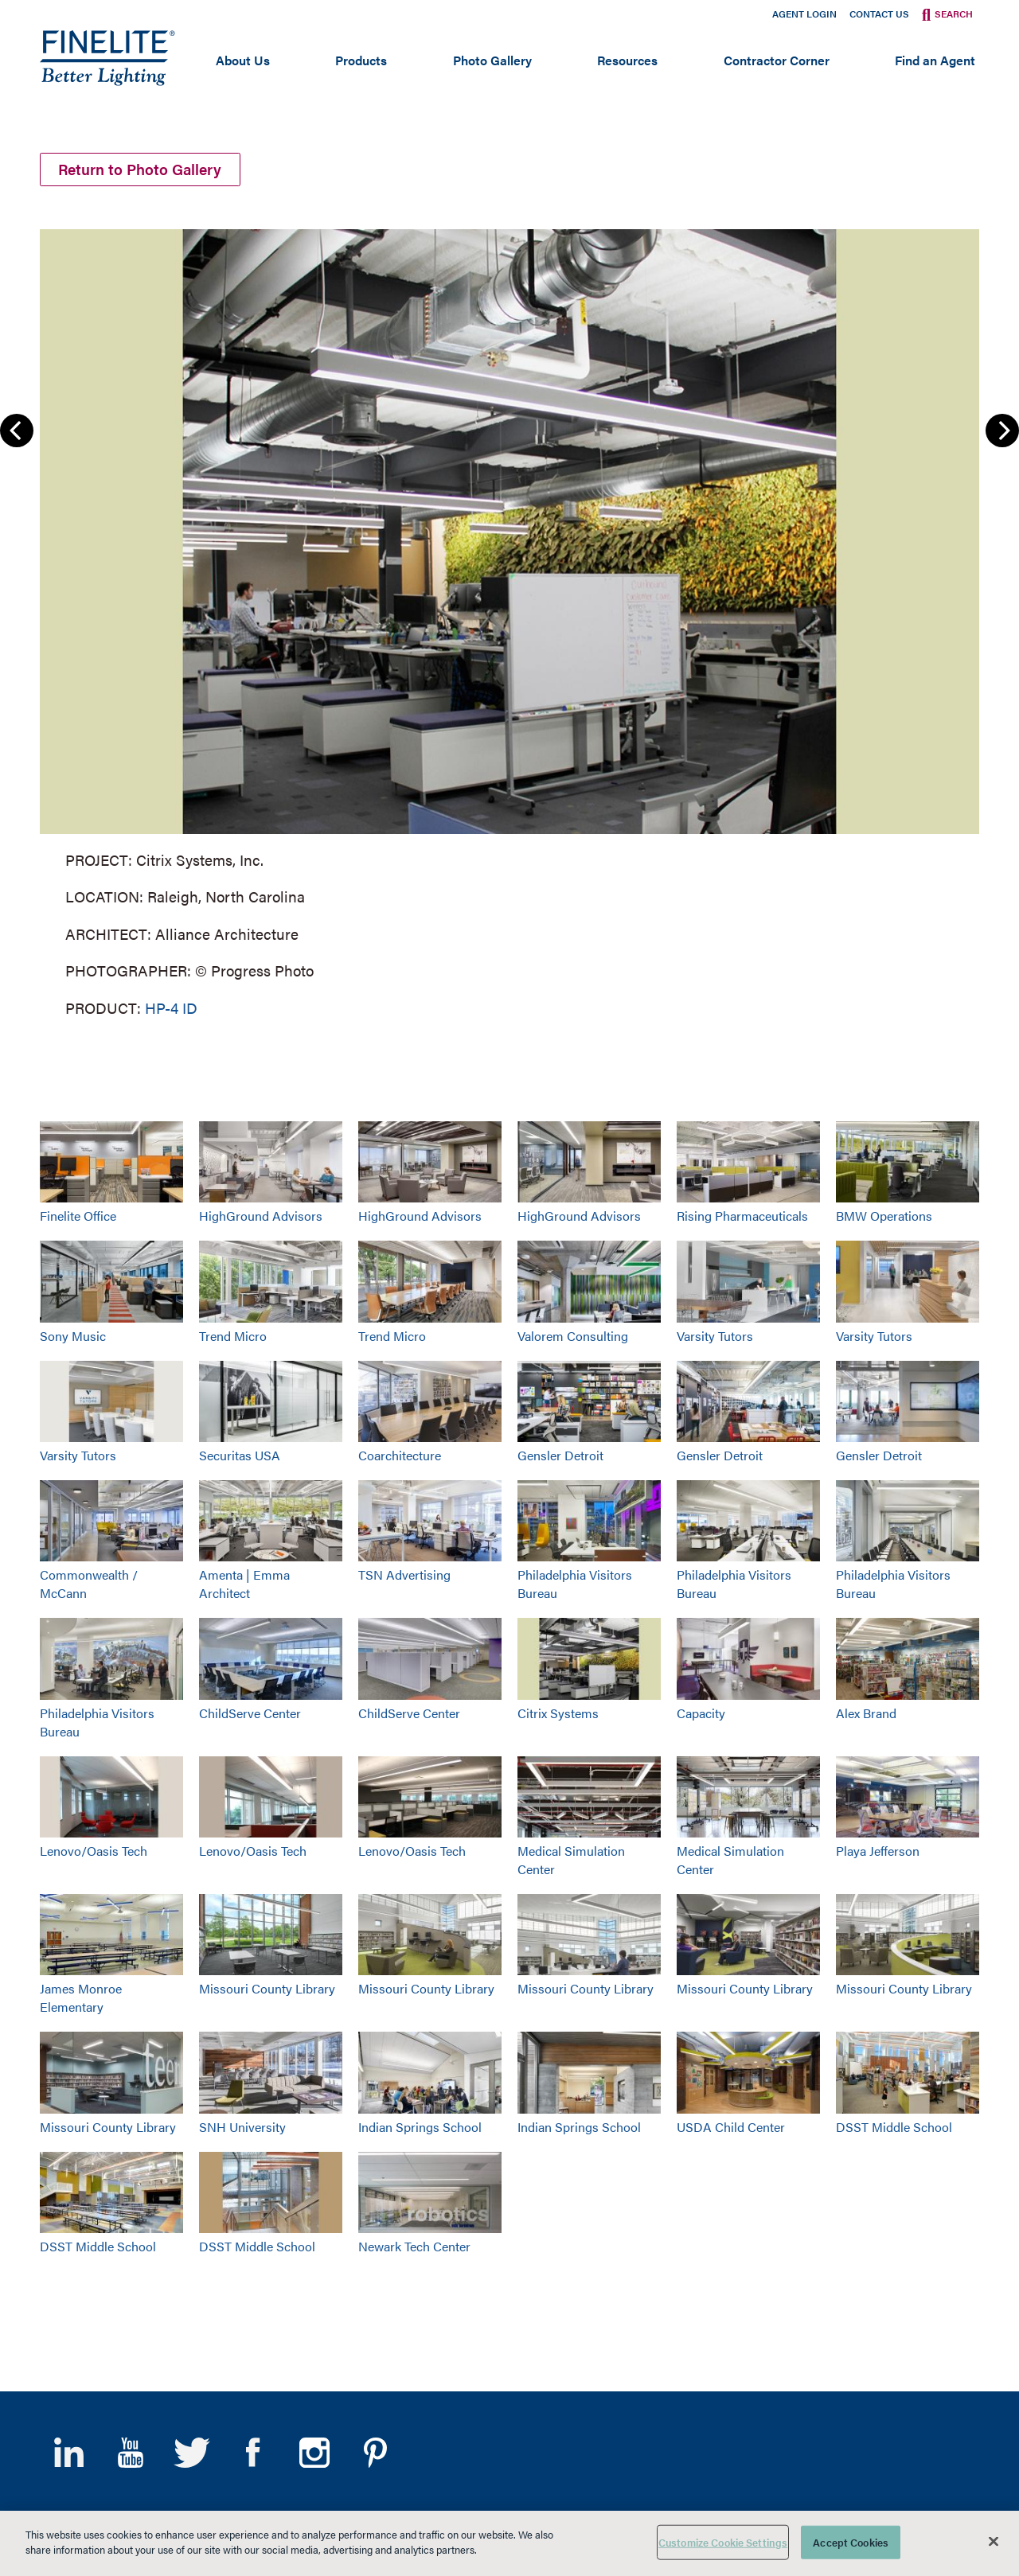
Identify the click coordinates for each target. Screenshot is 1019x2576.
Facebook (253, 2453)
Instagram (314, 2453)
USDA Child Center (731, 2127)
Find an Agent (935, 60)
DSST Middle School (894, 2127)
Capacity (701, 1713)
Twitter (191, 2453)
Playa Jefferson (877, 1850)
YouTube (130, 2453)
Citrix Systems (558, 1713)
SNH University (242, 2127)
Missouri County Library (267, 1988)
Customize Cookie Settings (722, 2542)
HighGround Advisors (260, 1215)
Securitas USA (239, 1455)
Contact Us (879, 13)
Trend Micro (233, 1336)
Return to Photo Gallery (140, 169)
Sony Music (73, 1336)
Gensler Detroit (560, 1455)
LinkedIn (69, 2453)
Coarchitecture (399, 1455)
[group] (509, 620)
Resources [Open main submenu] (627, 60)
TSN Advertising (404, 1574)
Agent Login (804, 13)
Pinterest (375, 2453)
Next (1002, 430)
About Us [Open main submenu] (243, 60)
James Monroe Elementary (81, 1997)
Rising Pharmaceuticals (742, 1215)
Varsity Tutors (715, 1336)
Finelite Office (78, 1215)
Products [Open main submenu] (361, 60)
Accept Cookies (850, 2542)
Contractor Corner (777, 60)
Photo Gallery (492, 60)
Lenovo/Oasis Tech (93, 1850)
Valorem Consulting (572, 1336)
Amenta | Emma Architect (244, 1583)
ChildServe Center (250, 1713)
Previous (16, 430)
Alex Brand (866, 1713)
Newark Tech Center (414, 2246)
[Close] (993, 2540)
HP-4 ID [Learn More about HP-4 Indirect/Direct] (171, 1008)
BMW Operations (884, 1215)
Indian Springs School (420, 2127)
